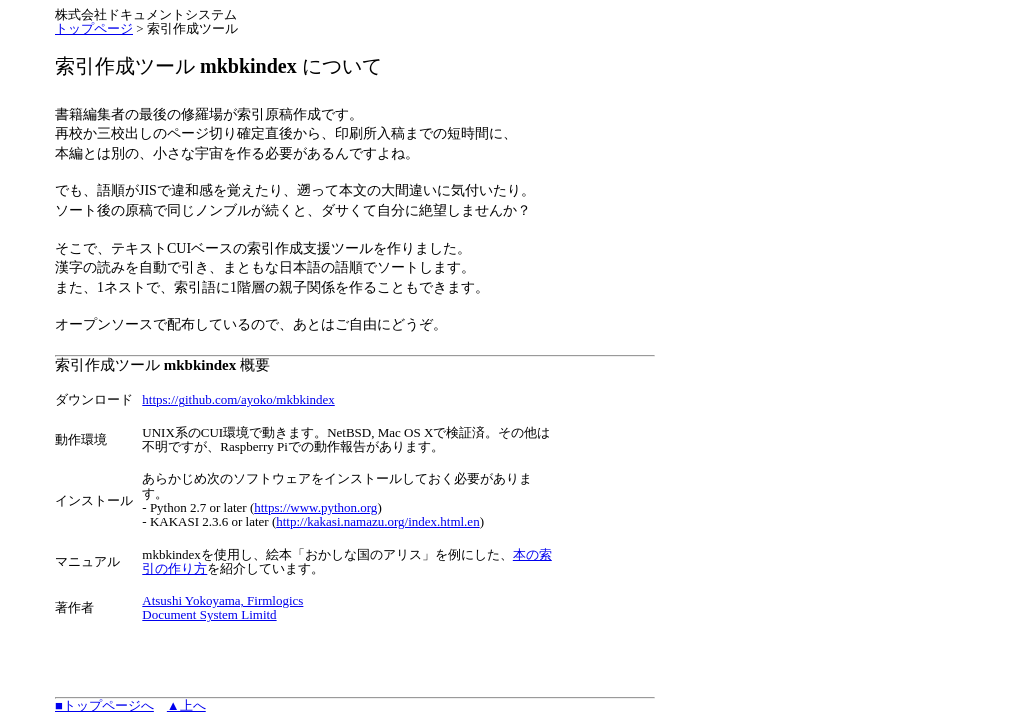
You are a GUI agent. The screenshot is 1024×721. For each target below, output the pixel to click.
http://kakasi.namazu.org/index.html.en (377, 521)
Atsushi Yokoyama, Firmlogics (222, 600)
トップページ (94, 28)
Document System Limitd (209, 614)
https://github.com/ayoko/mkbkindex (238, 399)
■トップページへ (104, 705)
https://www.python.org (315, 507)
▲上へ (186, 705)
